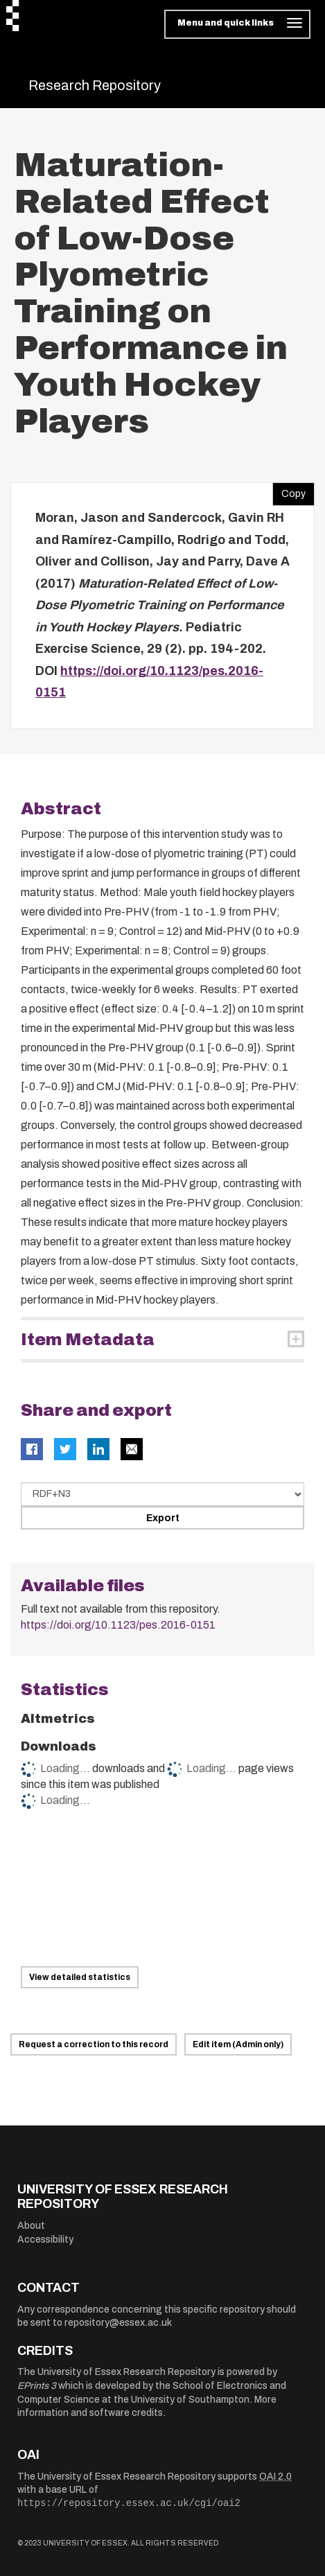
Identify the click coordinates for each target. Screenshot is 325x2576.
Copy (289, 490)
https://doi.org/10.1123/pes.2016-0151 (118, 1625)
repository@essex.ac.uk (118, 2322)
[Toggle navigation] (237, 24)
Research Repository (94, 85)
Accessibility (45, 2239)
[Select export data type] (162, 1494)
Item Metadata (88, 1340)
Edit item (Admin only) (238, 2044)
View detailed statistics (79, 1977)
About (31, 2225)
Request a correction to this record (93, 2044)
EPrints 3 (36, 2386)
